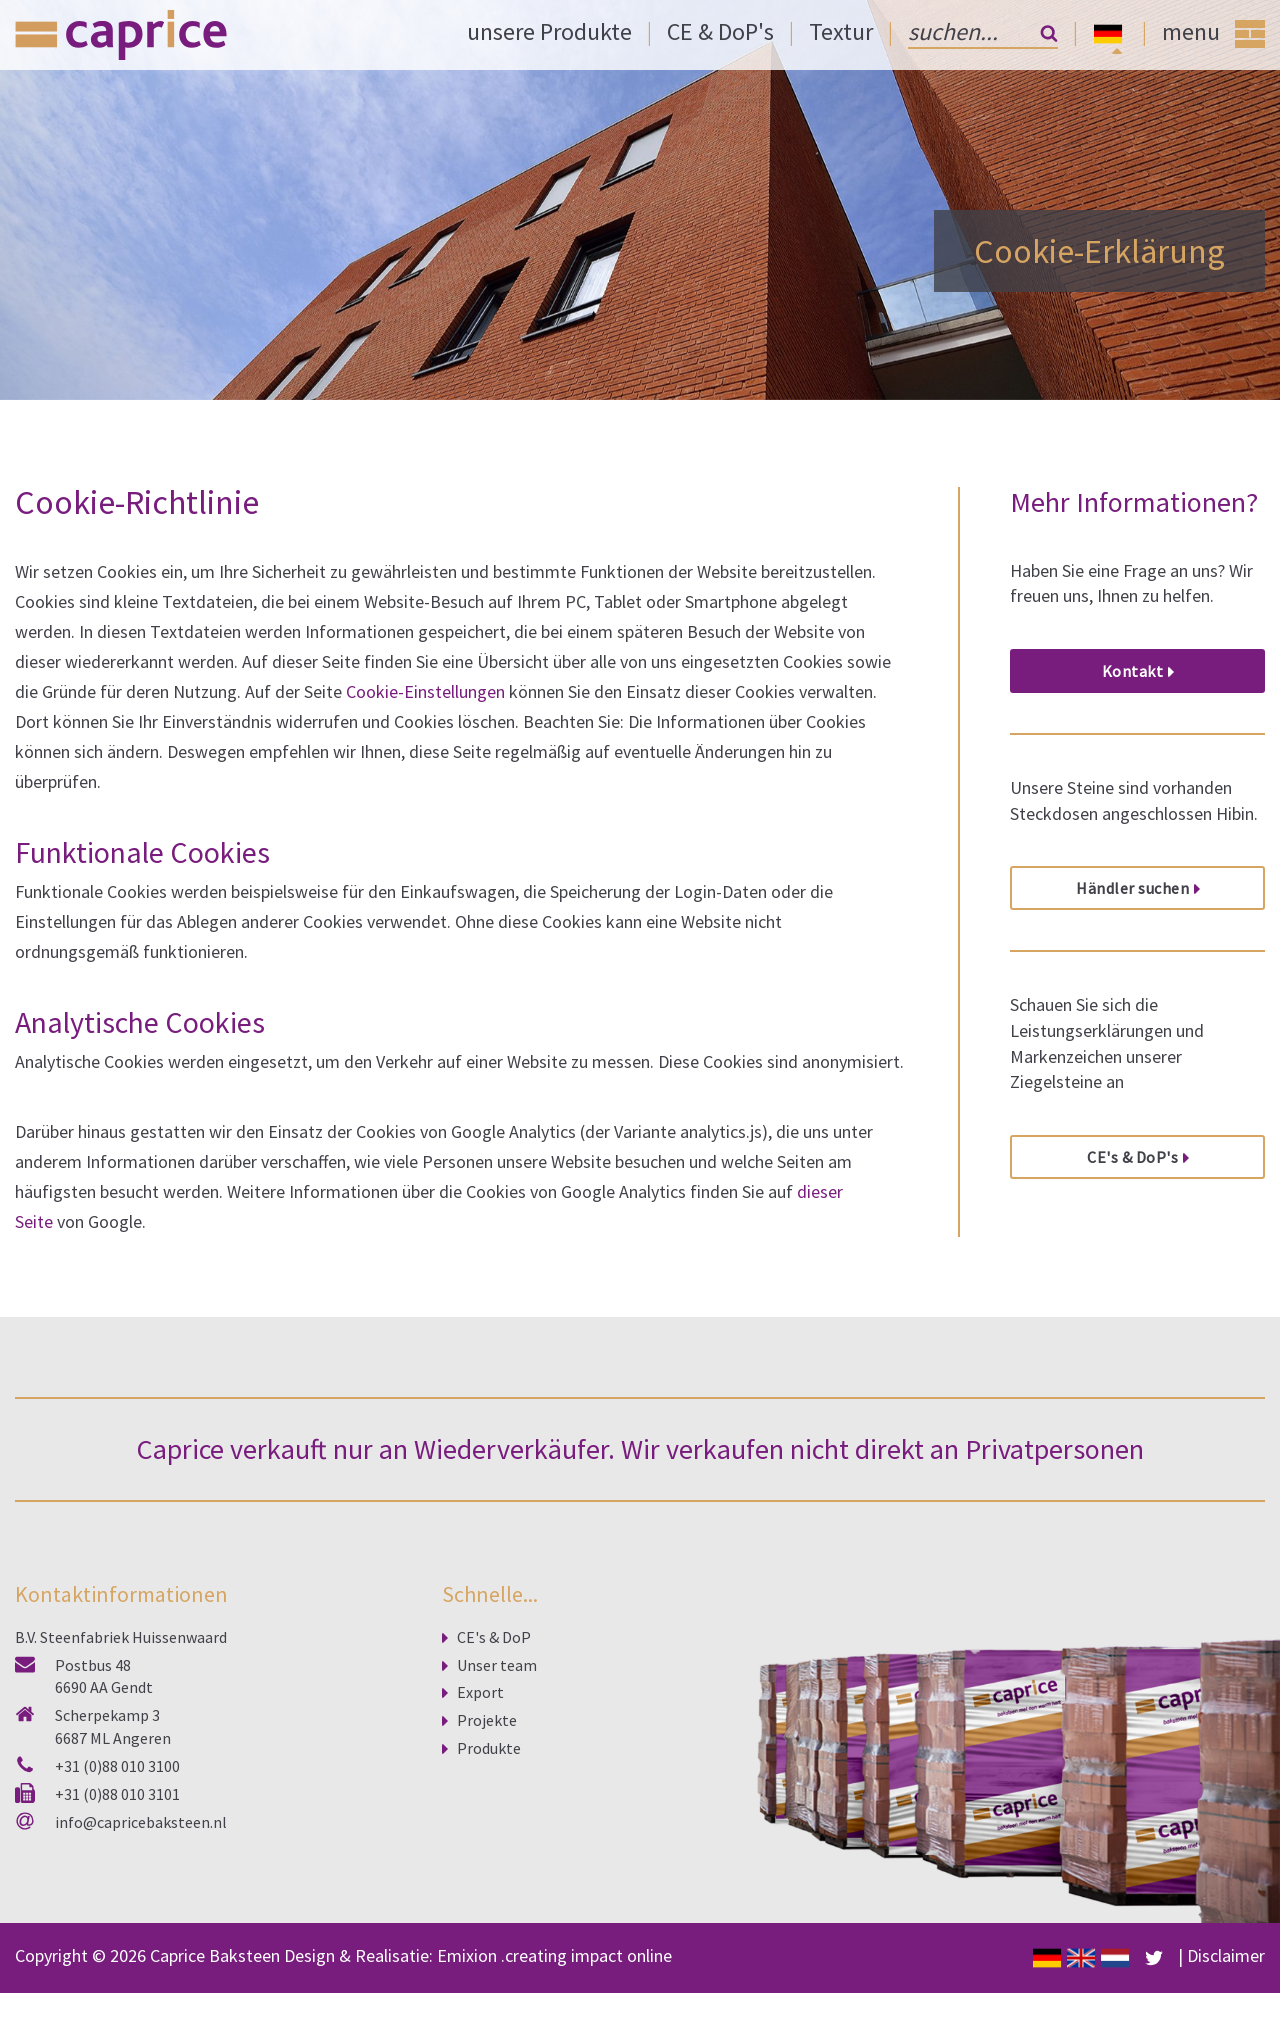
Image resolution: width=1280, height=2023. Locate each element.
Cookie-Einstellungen (425, 691)
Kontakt (1133, 671)
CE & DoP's (720, 31)
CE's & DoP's (1132, 1157)
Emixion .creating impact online (554, 1955)
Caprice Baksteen (215, 1955)
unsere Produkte (549, 31)
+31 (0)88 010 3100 (117, 1766)
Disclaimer (1226, 1956)
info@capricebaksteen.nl (141, 1822)
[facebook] (1154, 1956)
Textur (841, 31)
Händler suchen (1132, 888)
